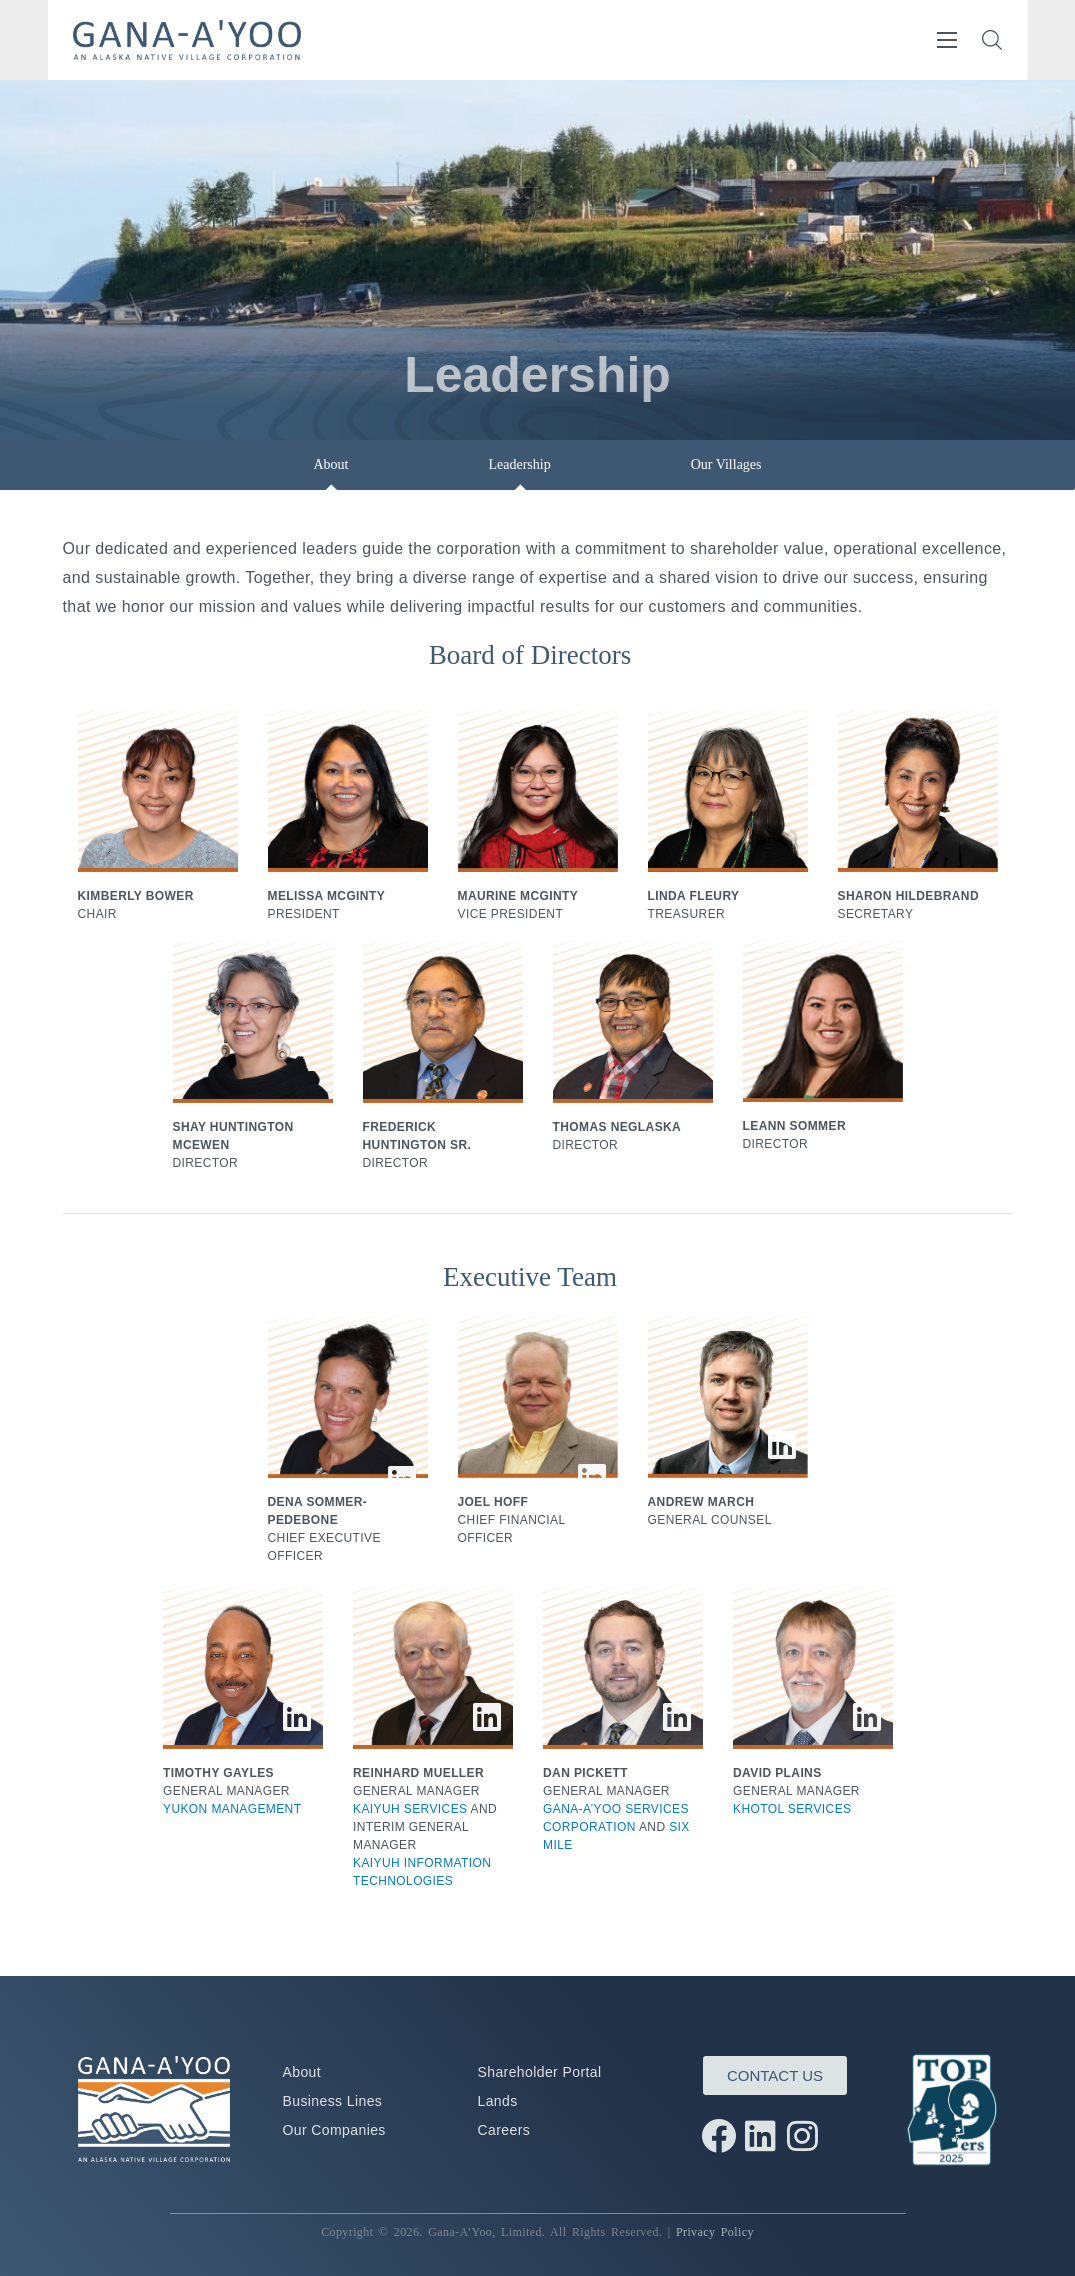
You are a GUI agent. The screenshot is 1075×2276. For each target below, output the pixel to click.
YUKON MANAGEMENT (232, 1809)
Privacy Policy (715, 2232)
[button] (992, 40)
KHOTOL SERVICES (792, 1809)
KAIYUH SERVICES (410, 1809)
